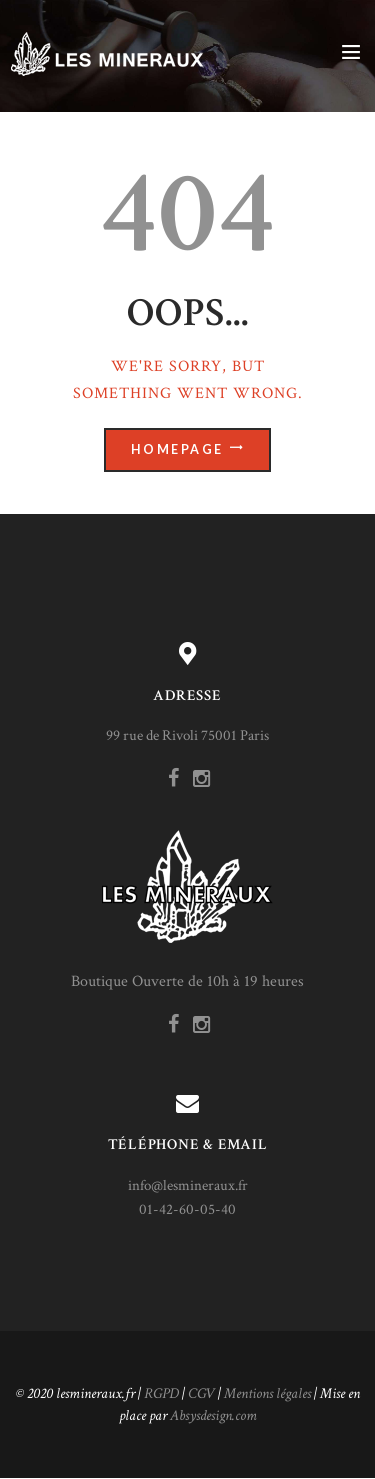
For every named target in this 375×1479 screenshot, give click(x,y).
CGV (201, 1393)
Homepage (177, 449)
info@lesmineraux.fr (188, 1185)
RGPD (161, 1393)
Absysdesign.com (213, 1415)
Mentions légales (267, 1393)
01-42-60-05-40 (187, 1209)
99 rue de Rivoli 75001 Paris (187, 735)
